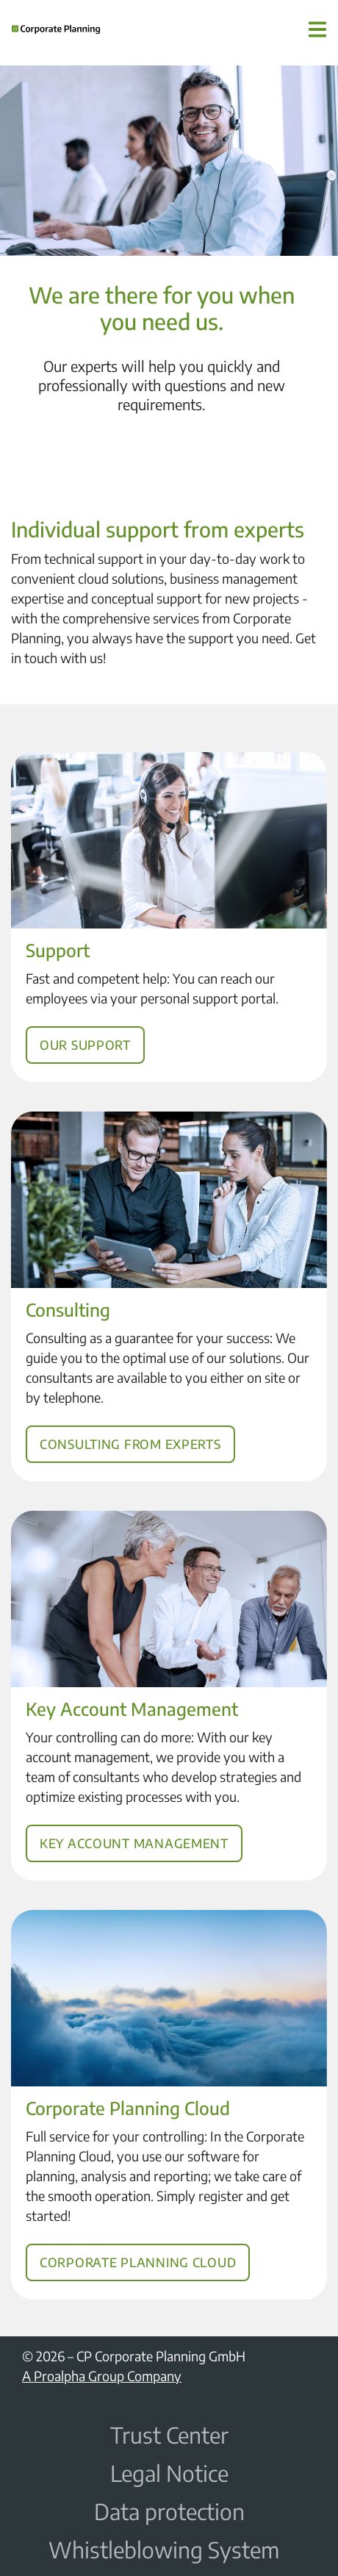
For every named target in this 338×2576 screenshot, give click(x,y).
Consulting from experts (134, 1427)
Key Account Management (138, 1826)
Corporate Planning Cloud (141, 2244)
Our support (94, 1030)
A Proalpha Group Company (101, 2375)
